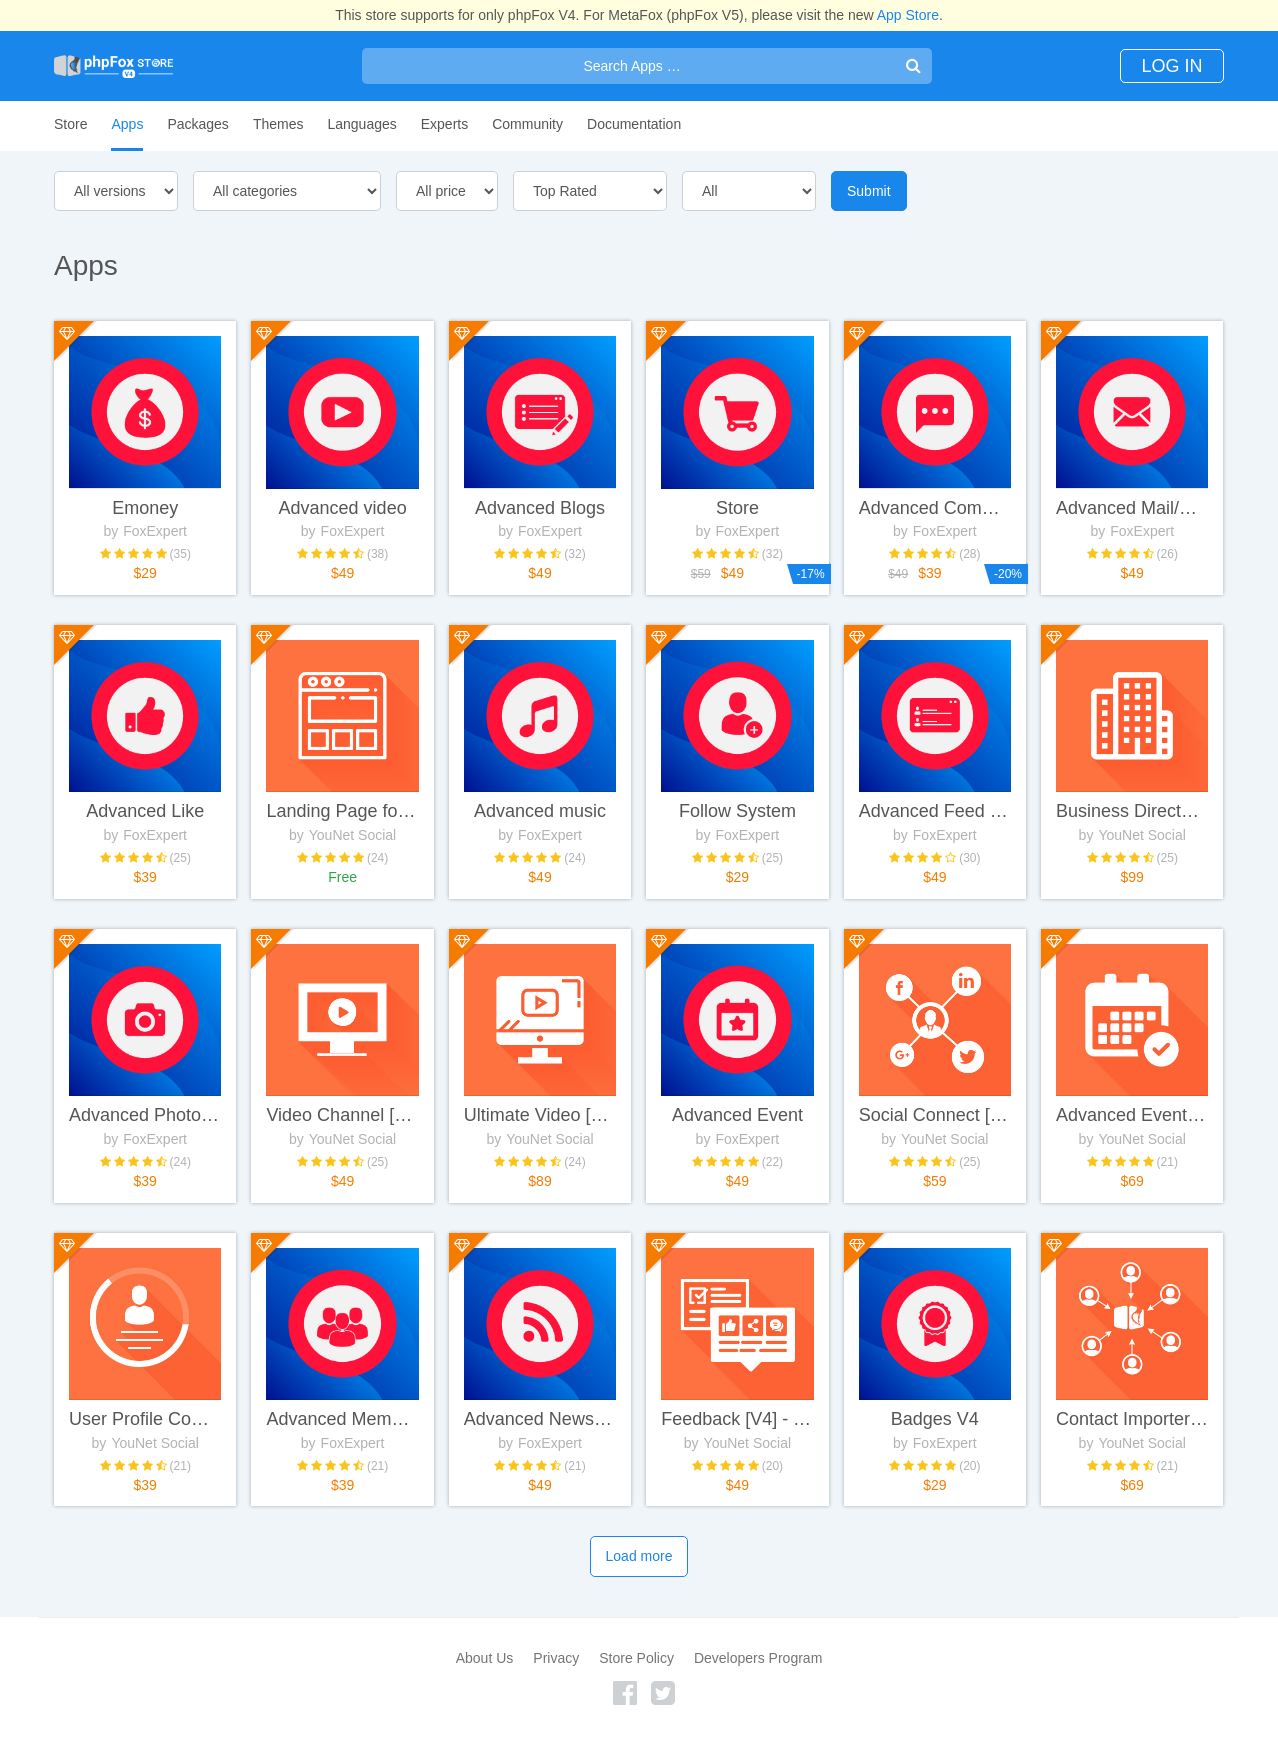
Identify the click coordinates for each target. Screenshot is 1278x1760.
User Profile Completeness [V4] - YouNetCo (145, 1439)
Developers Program (758, 1689)
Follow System (737, 809)
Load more (639, 1588)
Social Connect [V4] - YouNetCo (935, 1124)
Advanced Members (342, 1439)
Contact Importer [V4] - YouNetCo (1132, 1439)
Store (70, 124)
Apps (127, 124)
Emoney (145, 493)
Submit (869, 191)
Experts (444, 124)
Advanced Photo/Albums (145, 1124)
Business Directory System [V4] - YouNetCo (1132, 809)
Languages (361, 124)
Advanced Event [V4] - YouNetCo (1132, 1124)
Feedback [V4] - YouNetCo (737, 1439)
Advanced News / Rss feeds (540, 1439)
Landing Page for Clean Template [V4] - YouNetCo (342, 809)
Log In (1162, 66)
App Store (908, 15)
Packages (197, 124)
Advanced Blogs (540, 493)
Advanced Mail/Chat (1132, 493)
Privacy (556, 1689)
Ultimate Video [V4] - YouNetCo (540, 1124)
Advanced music (540, 809)
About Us (485, 1689)
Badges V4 (935, 1439)
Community (527, 124)
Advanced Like (145, 809)
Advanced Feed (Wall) (935, 809)
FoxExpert (155, 517)
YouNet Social (352, 832)
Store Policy (636, 1689)
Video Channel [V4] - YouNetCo (342, 1124)
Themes (278, 124)
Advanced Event (737, 1124)
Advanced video (343, 493)
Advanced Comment (935, 493)
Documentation (634, 124)
